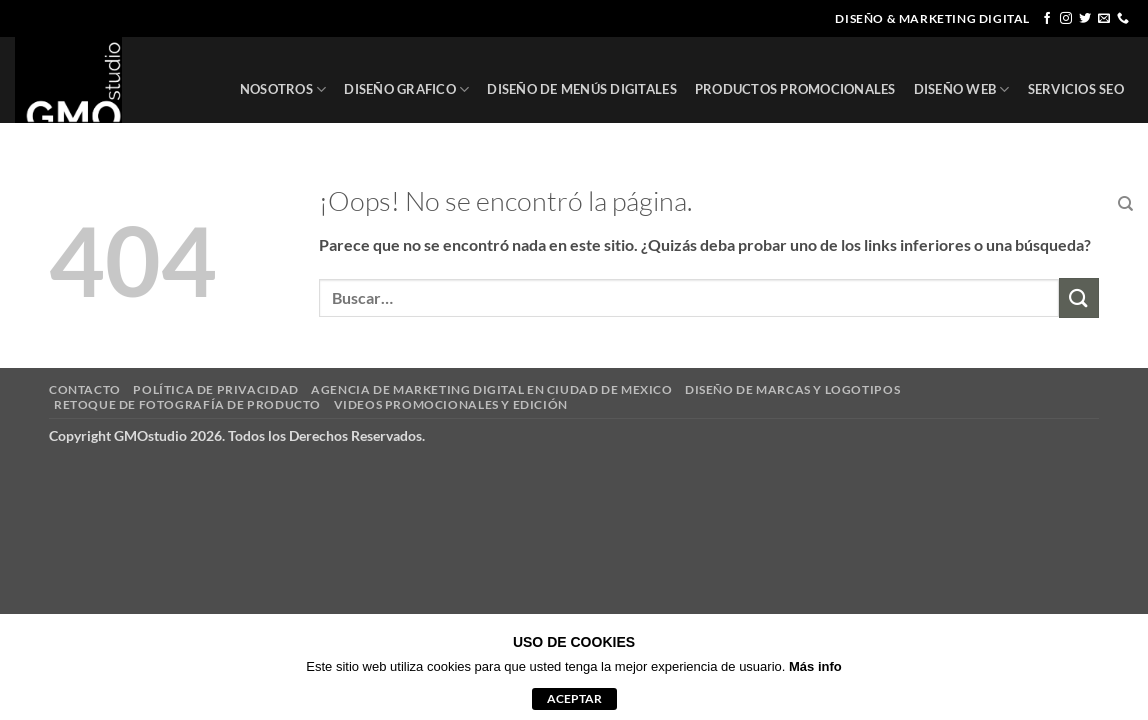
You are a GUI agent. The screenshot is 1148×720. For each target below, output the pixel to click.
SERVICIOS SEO (1076, 89)
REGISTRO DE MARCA (853, 204)
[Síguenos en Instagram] (1066, 19)
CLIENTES (977, 204)
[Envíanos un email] (1104, 19)
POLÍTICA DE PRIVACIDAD (215, 389)
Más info (815, 666)
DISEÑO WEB (962, 89)
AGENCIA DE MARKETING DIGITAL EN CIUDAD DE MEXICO (491, 389)
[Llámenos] (1123, 19)
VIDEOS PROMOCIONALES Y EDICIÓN (451, 404)
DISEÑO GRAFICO (406, 89)
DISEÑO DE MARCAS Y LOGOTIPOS (792, 389)
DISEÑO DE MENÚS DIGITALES (581, 89)
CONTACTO (1063, 204)
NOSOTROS (283, 89)
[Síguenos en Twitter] (1085, 19)
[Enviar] (1079, 297)
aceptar (574, 698)
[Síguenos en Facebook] (1047, 19)
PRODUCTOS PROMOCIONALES (795, 89)
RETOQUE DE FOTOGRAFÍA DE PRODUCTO (187, 404)
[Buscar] (1125, 204)
